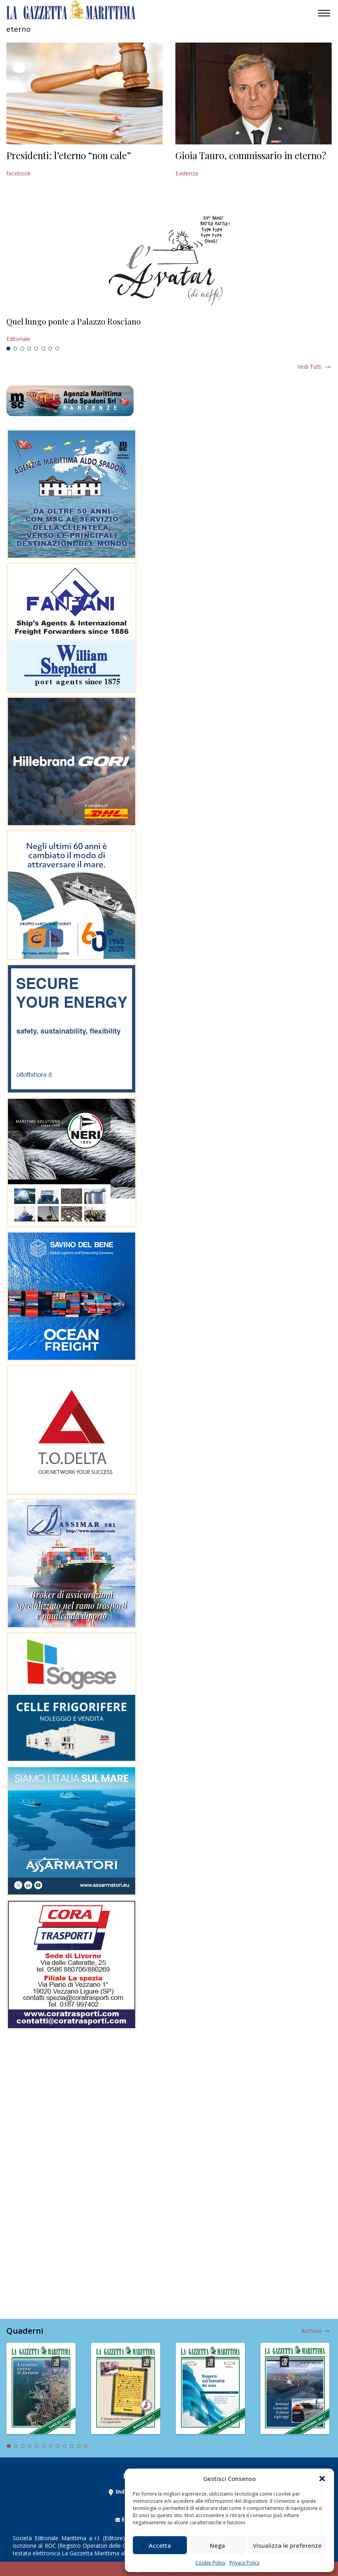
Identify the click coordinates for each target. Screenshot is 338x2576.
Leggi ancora (169, 330)
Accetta (160, 2545)
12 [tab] (86, 2446)
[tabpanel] (169, 330)
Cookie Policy (210, 2562)
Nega (217, 2545)
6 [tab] (43, 348)
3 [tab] (22, 348)
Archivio (311, 2331)
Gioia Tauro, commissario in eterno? (250, 155)
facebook (18, 173)
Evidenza (186, 173)
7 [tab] (50, 348)
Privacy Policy (244, 2562)
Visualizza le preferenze (287, 2545)
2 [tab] (15, 348)
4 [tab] (29, 348)
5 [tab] (36, 348)
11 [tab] (79, 2446)
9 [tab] (65, 2446)
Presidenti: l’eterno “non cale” (68, 155)
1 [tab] (8, 348)
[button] (322, 2479)
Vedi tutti (309, 366)
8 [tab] (57, 348)
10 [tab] (72, 2446)
